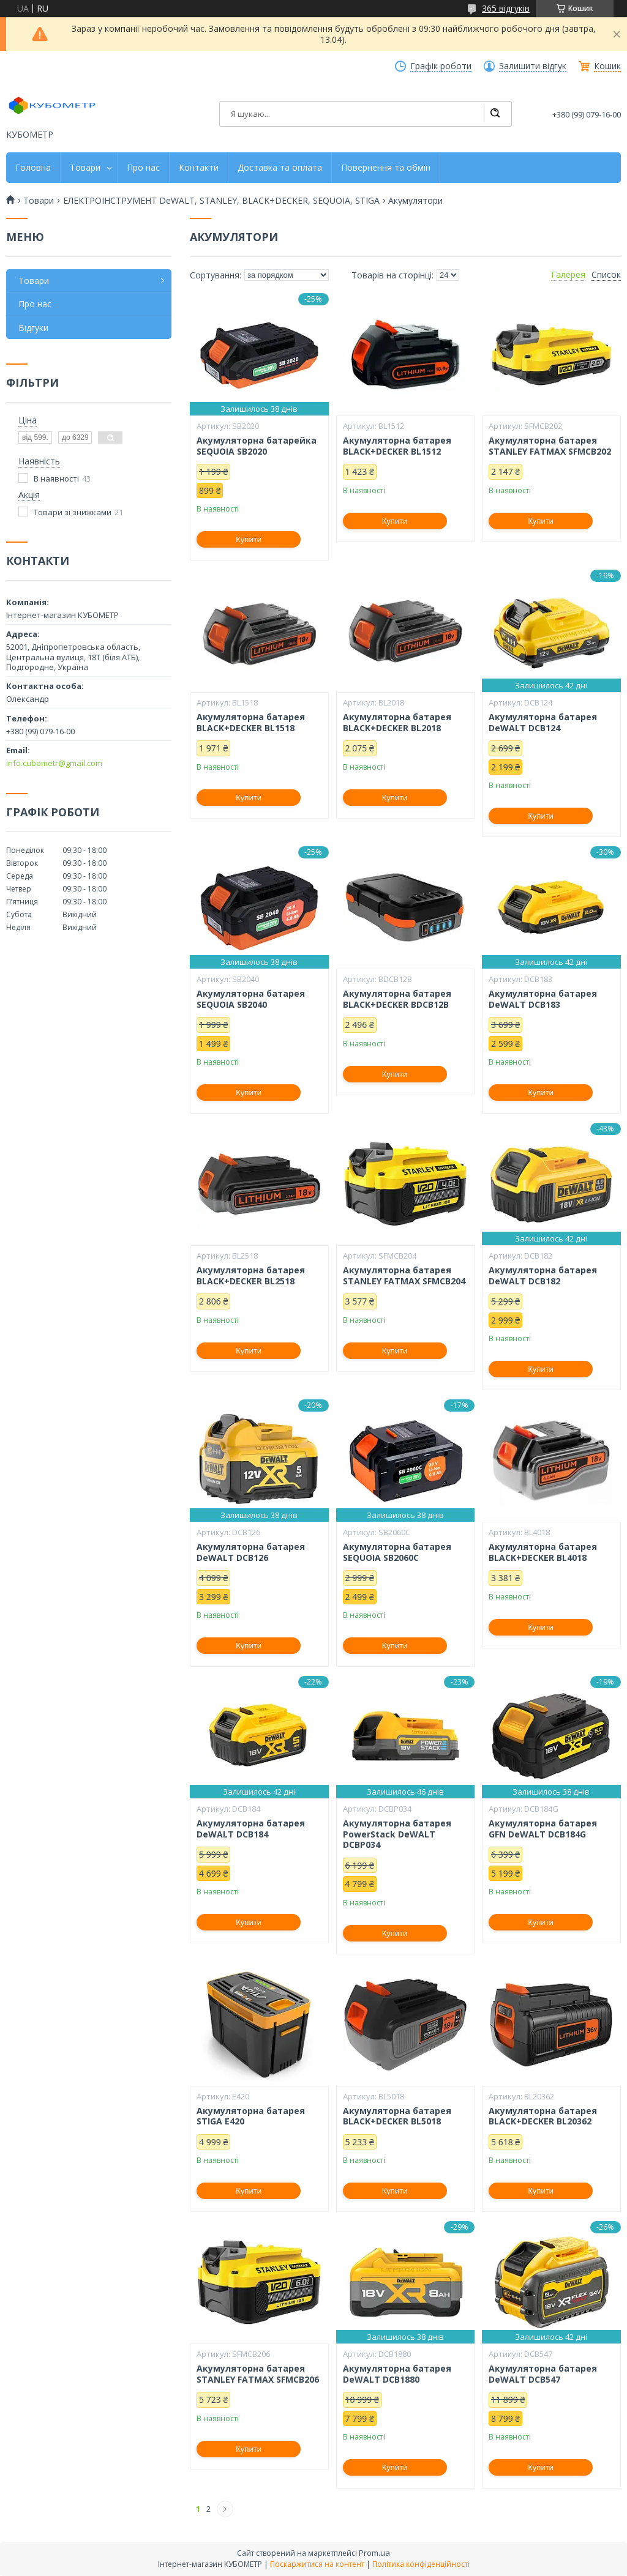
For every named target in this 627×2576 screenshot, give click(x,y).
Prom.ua (374, 2552)
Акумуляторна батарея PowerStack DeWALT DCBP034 (397, 1834)
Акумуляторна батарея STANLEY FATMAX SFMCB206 (258, 2373)
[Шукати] (495, 113)
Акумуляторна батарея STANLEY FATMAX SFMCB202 (550, 445)
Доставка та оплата (280, 167)
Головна (33, 167)
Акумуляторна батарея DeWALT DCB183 (543, 999)
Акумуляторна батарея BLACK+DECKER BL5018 (397, 2116)
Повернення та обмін (385, 167)
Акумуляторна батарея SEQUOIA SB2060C (397, 1552)
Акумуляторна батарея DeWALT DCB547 (543, 2373)
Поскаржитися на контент (317, 2564)
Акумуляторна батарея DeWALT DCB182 (543, 1275)
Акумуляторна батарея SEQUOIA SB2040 (251, 999)
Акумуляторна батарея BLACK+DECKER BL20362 (543, 2116)
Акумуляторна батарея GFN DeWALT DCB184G (543, 1828)
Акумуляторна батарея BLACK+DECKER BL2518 (251, 1275)
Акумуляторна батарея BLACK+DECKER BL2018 (397, 722)
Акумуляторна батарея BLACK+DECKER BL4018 (543, 1552)
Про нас (143, 167)
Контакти (199, 167)
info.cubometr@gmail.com (54, 763)
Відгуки (33, 327)
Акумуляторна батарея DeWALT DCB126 (251, 1552)
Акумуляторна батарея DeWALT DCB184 (251, 1828)
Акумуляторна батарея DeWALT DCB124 (543, 722)
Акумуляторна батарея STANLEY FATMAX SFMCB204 (404, 1275)
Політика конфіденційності (421, 2564)
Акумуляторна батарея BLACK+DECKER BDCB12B (397, 999)
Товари (85, 167)
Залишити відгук (532, 66)
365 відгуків (506, 8)
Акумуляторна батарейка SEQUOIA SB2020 (257, 445)
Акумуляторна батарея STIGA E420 (251, 2116)
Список (606, 274)
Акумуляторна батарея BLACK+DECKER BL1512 (397, 445)
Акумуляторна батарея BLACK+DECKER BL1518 (251, 722)
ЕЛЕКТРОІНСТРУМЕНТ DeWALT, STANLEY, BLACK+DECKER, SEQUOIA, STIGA (221, 200)
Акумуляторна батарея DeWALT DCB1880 (397, 2373)
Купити (248, 539)
